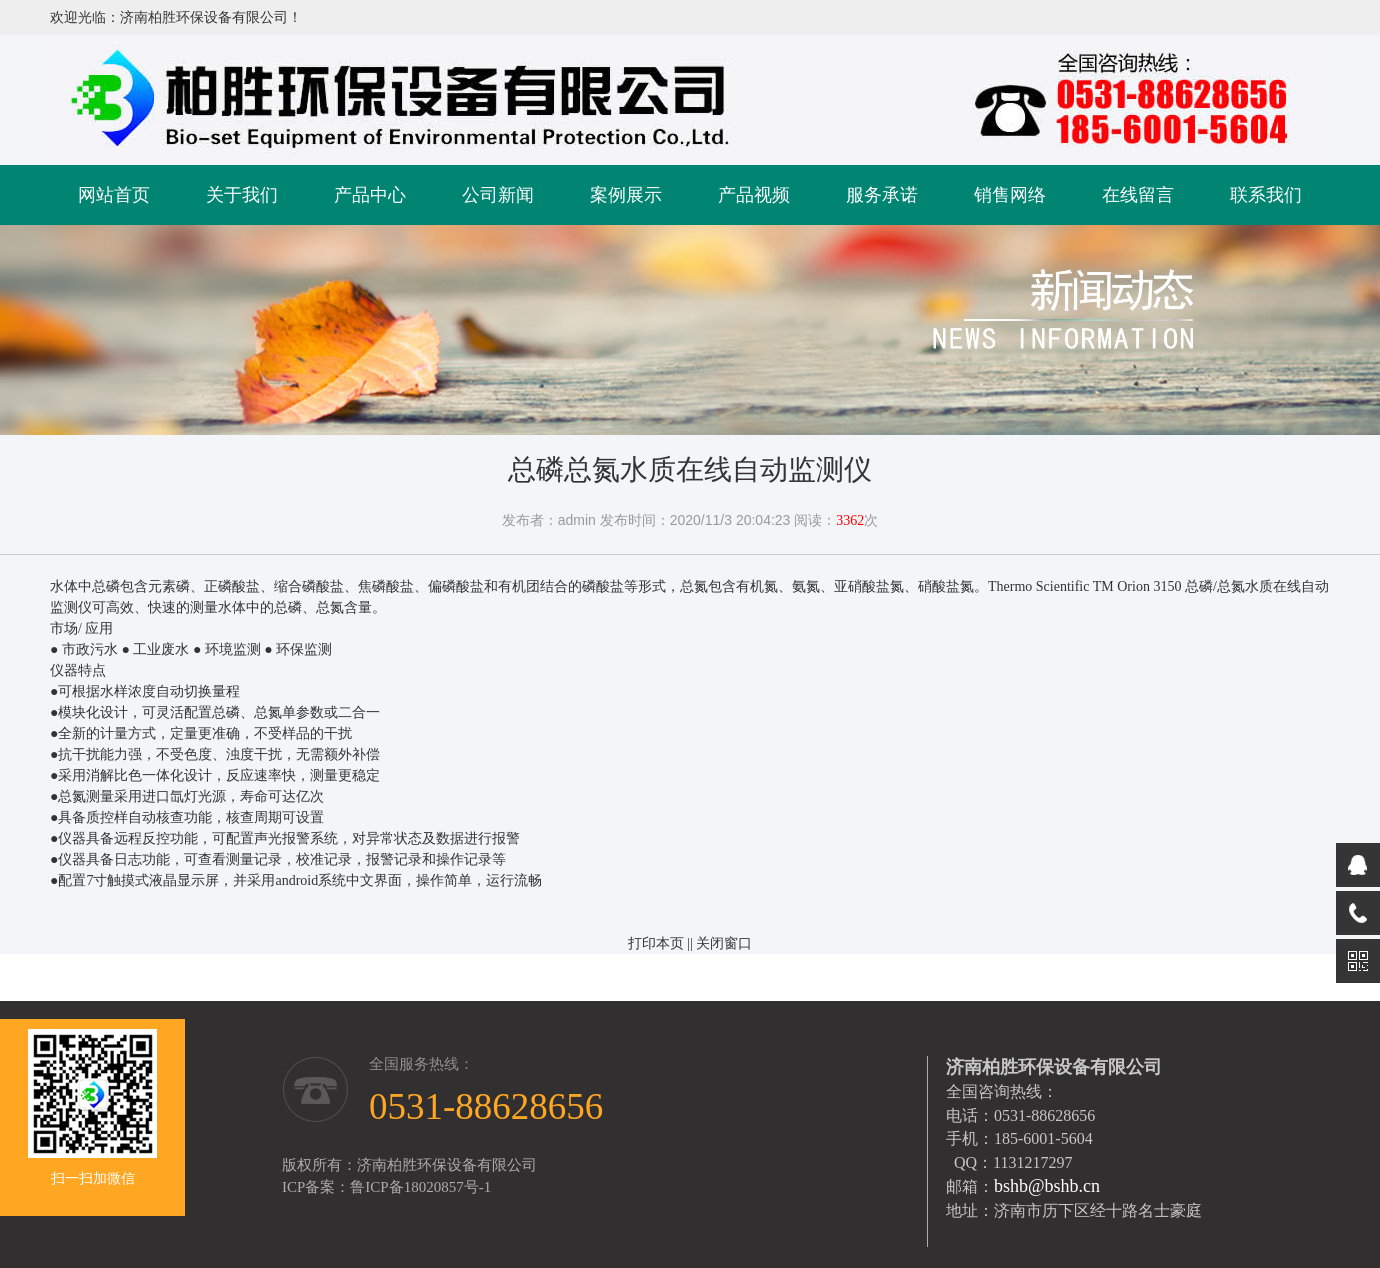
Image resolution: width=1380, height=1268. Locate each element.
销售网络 (1010, 195)
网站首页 (114, 195)
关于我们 (242, 195)
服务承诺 (882, 195)
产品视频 (754, 195)
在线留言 (1138, 195)
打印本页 (656, 943)
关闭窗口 (724, 943)
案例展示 (626, 195)
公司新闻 (498, 195)
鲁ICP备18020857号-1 (420, 1187)
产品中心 (370, 195)
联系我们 (1266, 195)
